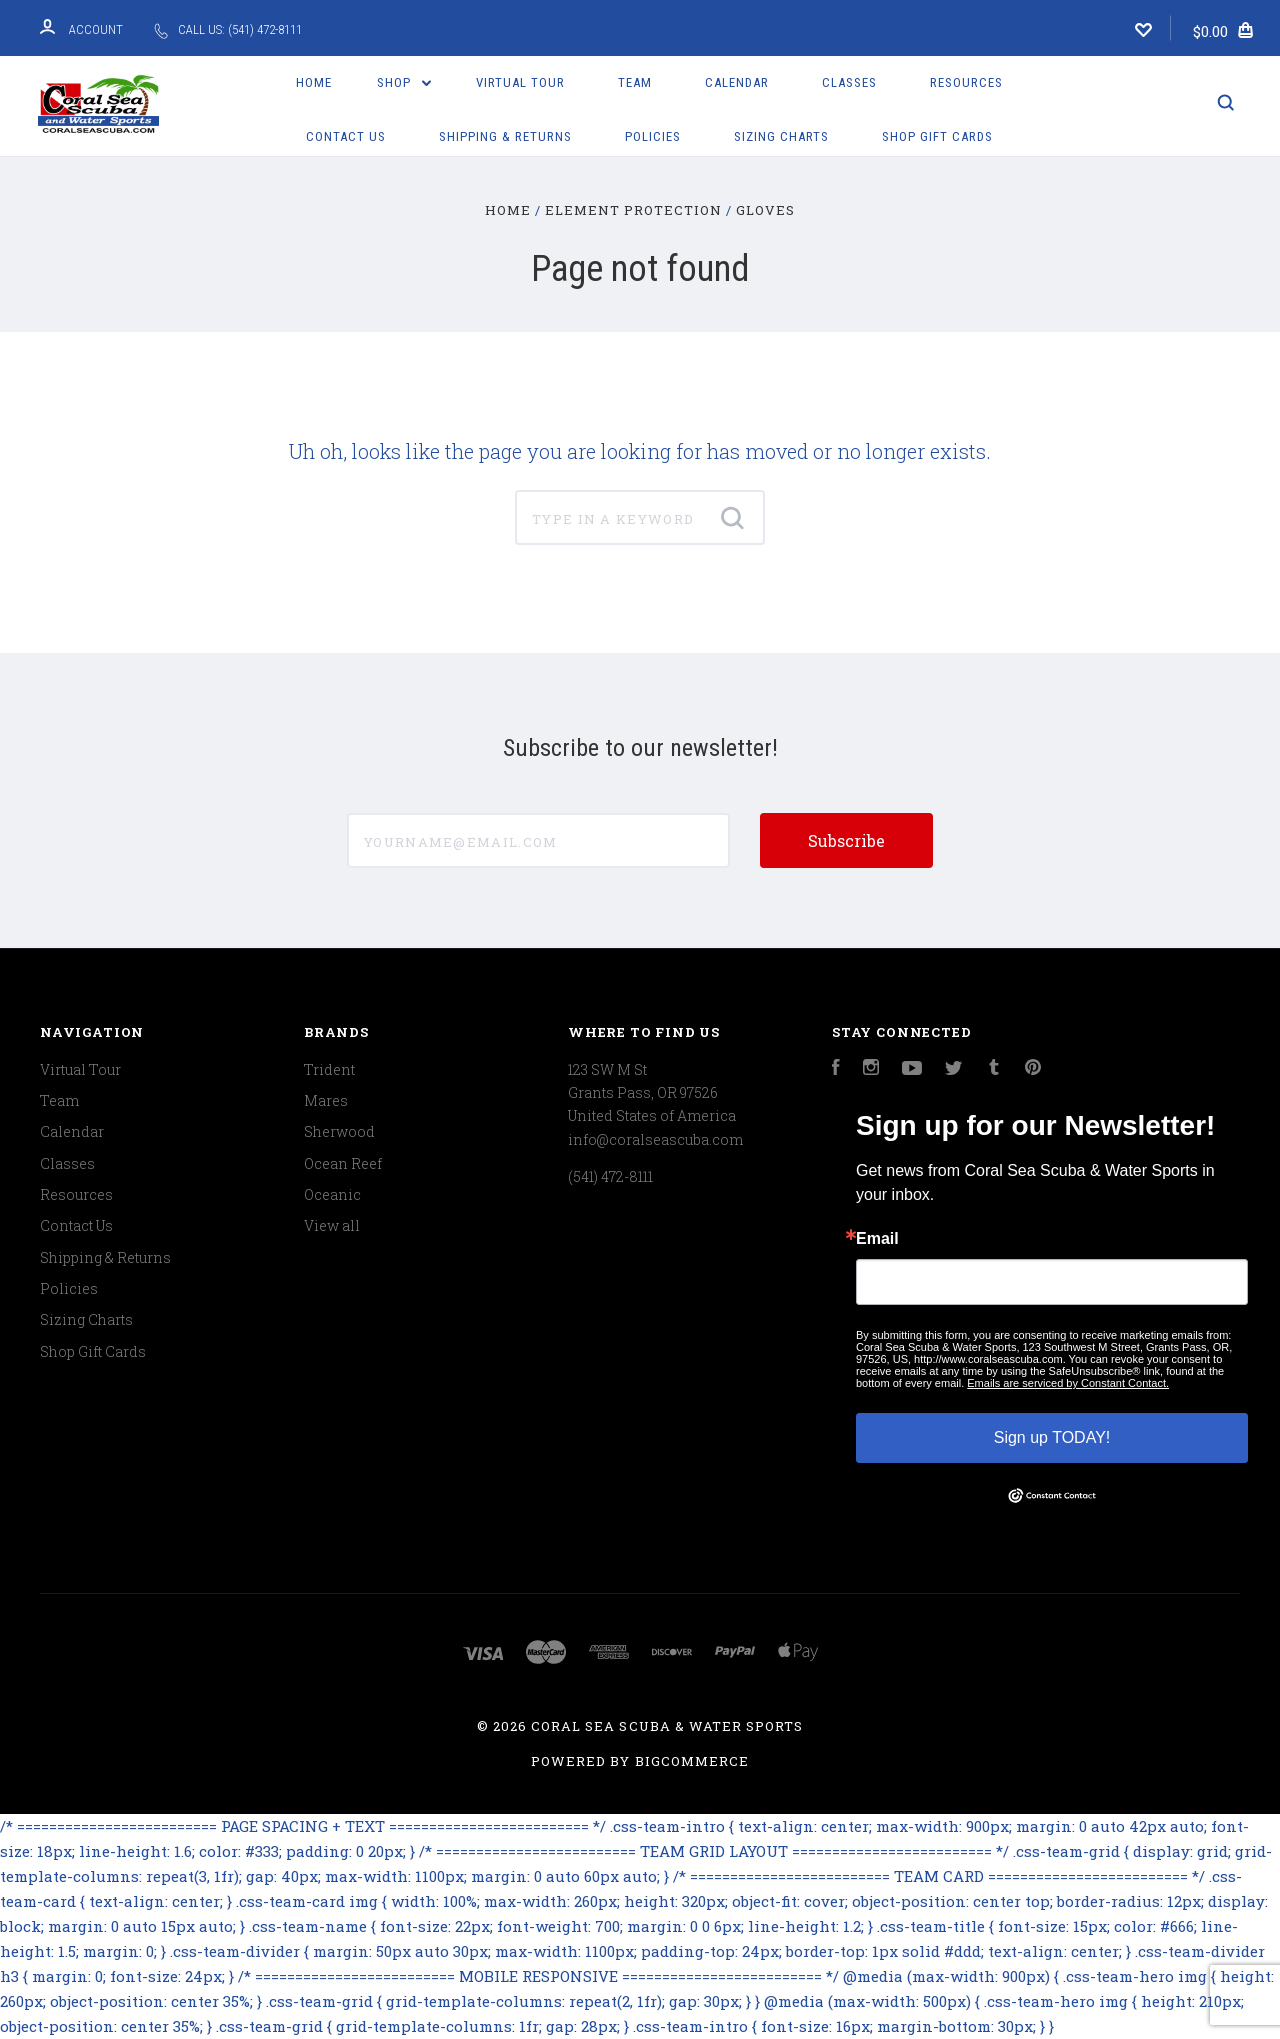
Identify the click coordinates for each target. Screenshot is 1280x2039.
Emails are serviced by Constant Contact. (1068, 1383)
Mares (326, 1100)
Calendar (737, 82)
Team (635, 82)
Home (314, 82)
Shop (404, 82)
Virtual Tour (520, 82)
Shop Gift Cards (937, 136)
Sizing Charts (781, 136)
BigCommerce (692, 1761)
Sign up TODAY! (1052, 1437)
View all (332, 1225)
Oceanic (332, 1194)
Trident (329, 1069)
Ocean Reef (343, 1163)
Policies (653, 136)
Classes (849, 82)
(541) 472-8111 (610, 1176)
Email (877, 1239)
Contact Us (346, 136)
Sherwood (339, 1131)
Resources (966, 82)
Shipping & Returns (505, 136)
